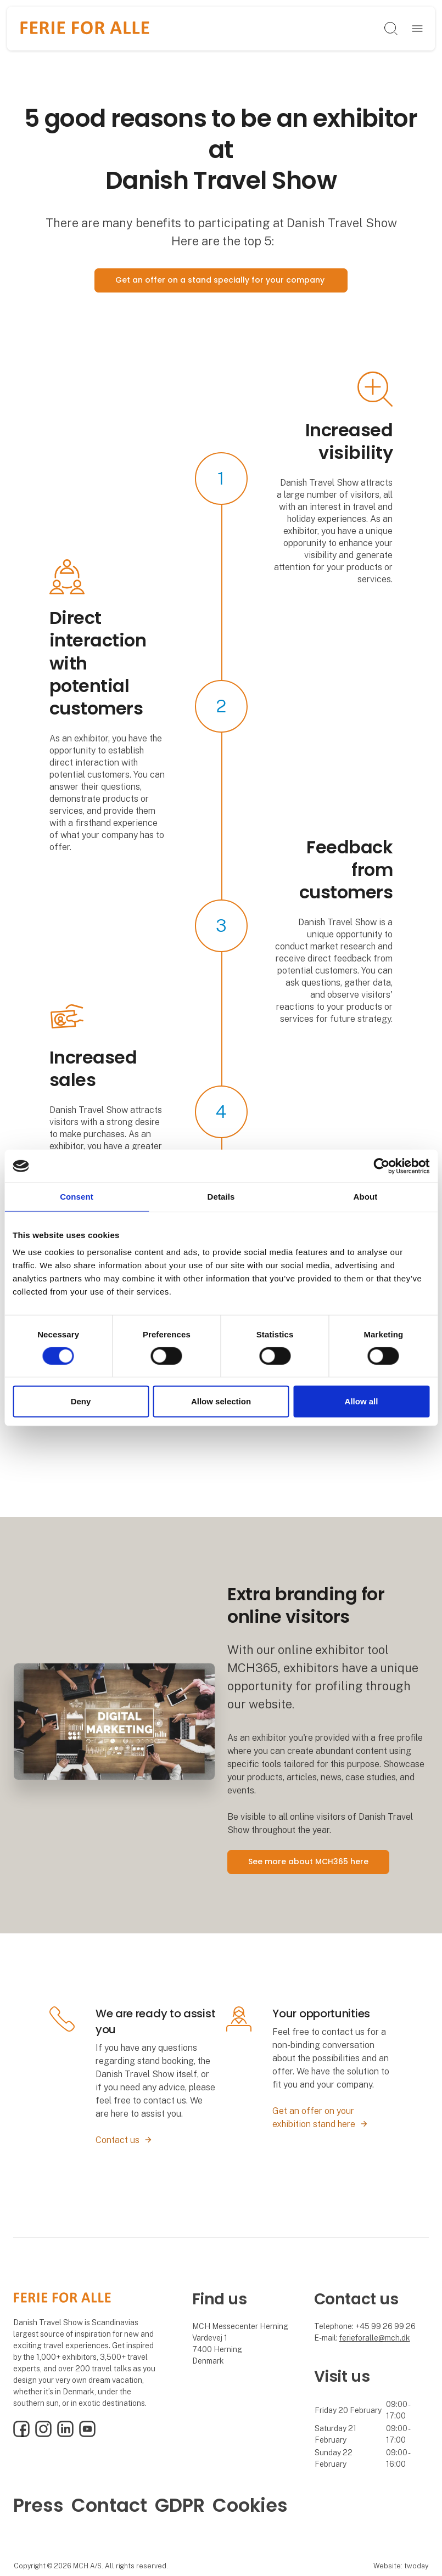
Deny (81, 1401)
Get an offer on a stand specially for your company (221, 279)
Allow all (361, 1401)
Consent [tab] (76, 1196)
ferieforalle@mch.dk (374, 2337)
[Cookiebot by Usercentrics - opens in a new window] (381, 1166)
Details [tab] (221, 1196)
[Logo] (84, 29)
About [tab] (366, 1196)
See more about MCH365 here (308, 1861)
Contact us (117, 2140)
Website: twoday (400, 2566)
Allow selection (221, 1401)
